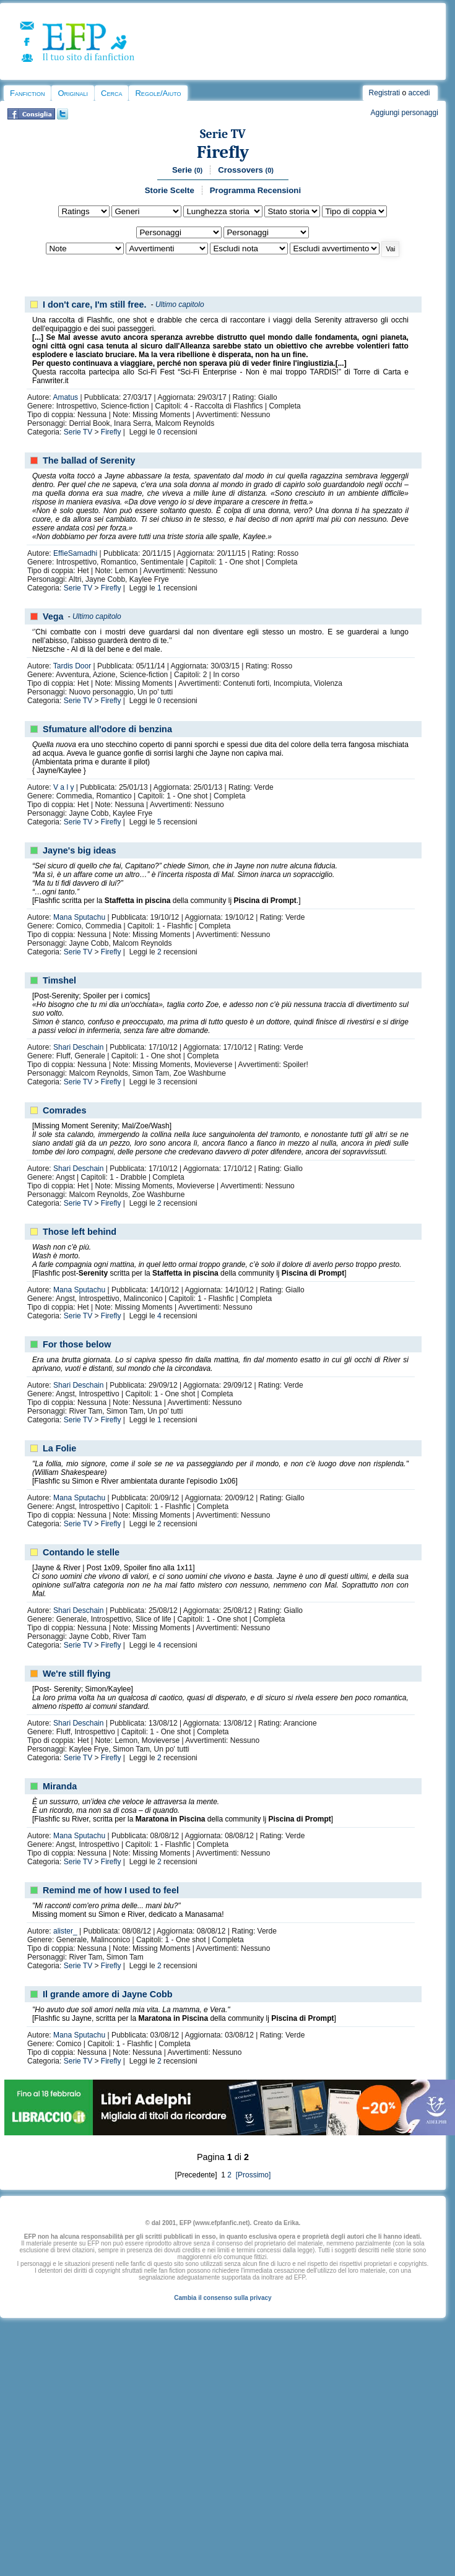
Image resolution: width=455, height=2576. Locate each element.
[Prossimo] (252, 2175)
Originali (73, 93)
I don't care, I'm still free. (95, 304)
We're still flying (77, 1674)
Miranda (60, 1786)
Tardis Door (72, 666)
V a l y (63, 787)
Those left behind (79, 1232)
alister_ (65, 1931)
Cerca (111, 93)
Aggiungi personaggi (404, 112)
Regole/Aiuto (158, 93)
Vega (53, 616)
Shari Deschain (78, 1047)
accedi (419, 93)
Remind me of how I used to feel (111, 1890)
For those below (77, 1344)
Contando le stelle (81, 1552)
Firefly (223, 152)
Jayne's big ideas (79, 850)
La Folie (59, 1448)
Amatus (65, 397)
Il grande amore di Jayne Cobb (108, 1994)
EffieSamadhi (75, 553)
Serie (187, 170)
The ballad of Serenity (89, 460)
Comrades (64, 1110)
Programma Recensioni (255, 190)
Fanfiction (27, 93)
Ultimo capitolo (179, 304)
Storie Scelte (169, 190)
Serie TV (223, 134)
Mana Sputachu (79, 917)
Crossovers (246, 170)
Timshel (59, 980)
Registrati (385, 93)
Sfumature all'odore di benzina (107, 729)
